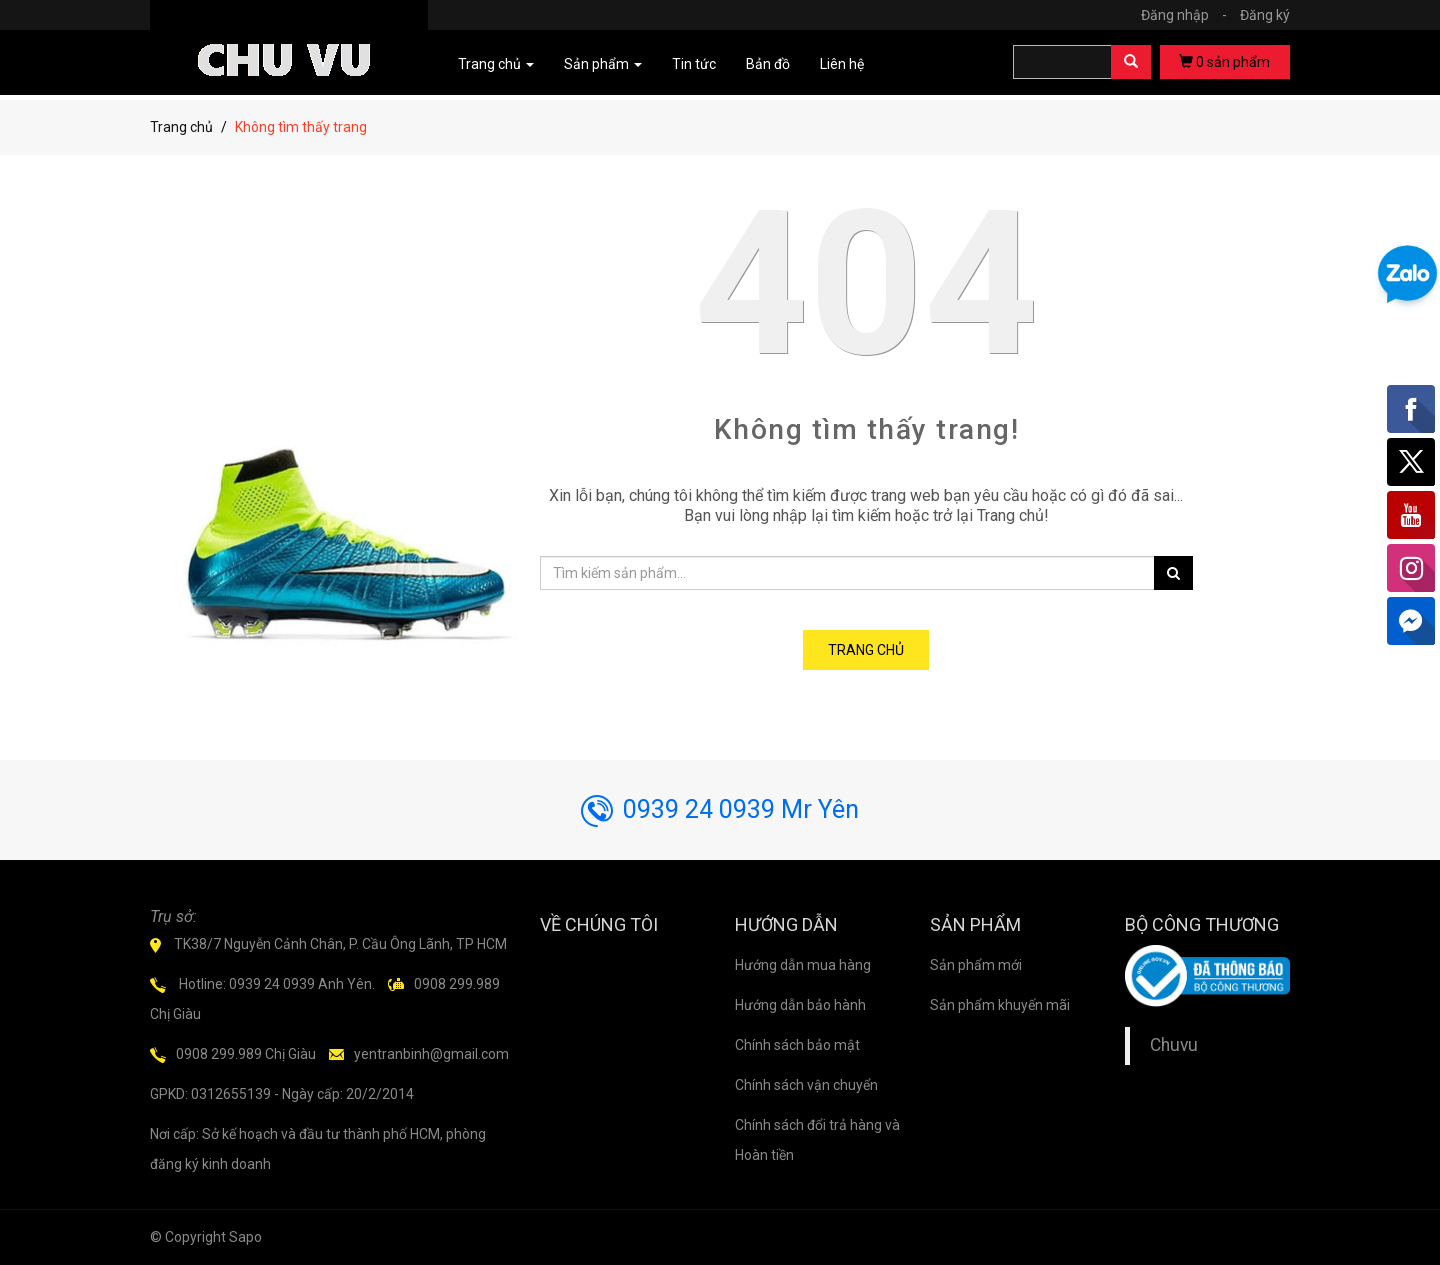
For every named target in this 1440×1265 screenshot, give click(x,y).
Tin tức (694, 64)
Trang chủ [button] (496, 64)
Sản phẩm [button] (603, 64)
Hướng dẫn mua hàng (803, 965)
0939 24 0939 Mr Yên (720, 809)
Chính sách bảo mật (797, 1045)
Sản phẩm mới (976, 965)
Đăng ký (1265, 15)
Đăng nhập (1189, 15)
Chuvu (1174, 1045)
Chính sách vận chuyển (806, 1085)
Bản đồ (768, 64)
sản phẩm (1224, 62)
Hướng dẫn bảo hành (800, 1005)
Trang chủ (181, 127)
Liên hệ (842, 64)
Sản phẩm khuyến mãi (1000, 1005)
